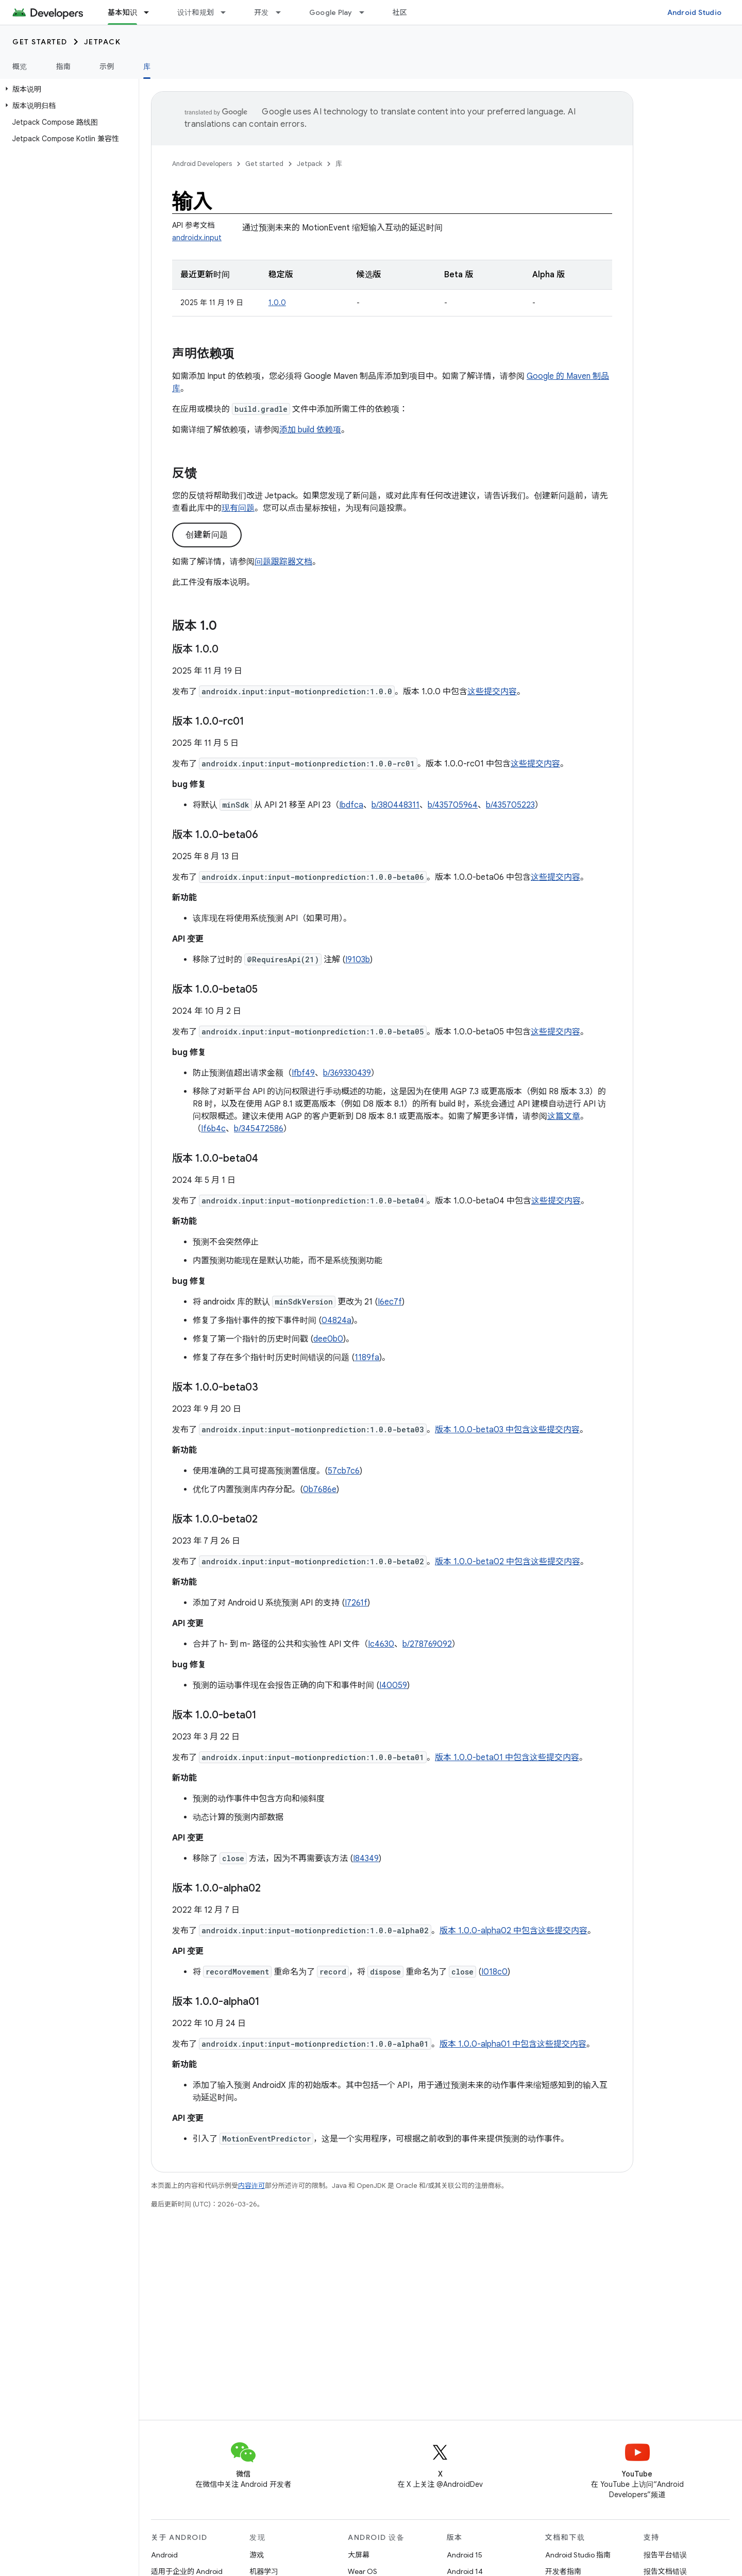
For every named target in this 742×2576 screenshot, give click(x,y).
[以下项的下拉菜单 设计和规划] (228, 12)
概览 (19, 66)
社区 (400, 12)
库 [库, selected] (146, 66)
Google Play (330, 12)
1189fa (367, 1357)
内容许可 (251, 2185)
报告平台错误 (665, 2555)
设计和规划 (195, 12)
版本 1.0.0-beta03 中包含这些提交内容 (507, 1430)
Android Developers (202, 163)
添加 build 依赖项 (310, 430)
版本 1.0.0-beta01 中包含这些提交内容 (507, 1757)
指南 (63, 66)
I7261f (356, 1603)
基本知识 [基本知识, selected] (122, 12)
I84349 (366, 1858)
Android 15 (464, 2555)
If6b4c (213, 1129)
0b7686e (319, 1489)
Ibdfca (351, 805)
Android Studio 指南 (578, 2555)
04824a (336, 1320)
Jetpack (102, 41)
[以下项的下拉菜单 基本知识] (151, 12)
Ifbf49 (303, 1073)
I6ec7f (390, 1302)
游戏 (256, 2555)
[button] (67, 89)
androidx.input (197, 237)
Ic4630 (381, 1644)
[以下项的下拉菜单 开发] (283, 12)
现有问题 (238, 508)
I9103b (357, 960)
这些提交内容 (492, 692)
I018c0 (494, 1972)
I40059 (393, 1685)
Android (164, 2555)
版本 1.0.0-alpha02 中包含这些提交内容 (513, 1931)
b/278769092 (427, 1644)
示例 (106, 66)
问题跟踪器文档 (283, 562)
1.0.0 (277, 302)
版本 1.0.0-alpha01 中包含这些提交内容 (513, 2044)
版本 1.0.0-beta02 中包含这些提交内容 (507, 1562)
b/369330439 (347, 1073)
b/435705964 (453, 805)
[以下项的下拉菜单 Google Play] (366, 12)
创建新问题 (206, 535)
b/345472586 (258, 1129)
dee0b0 (328, 1339)
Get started (40, 41)
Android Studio (694, 12)
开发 (261, 12)
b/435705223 (510, 805)
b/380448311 (395, 805)
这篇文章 (563, 1116)
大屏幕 (358, 2555)
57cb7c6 (344, 1471)
